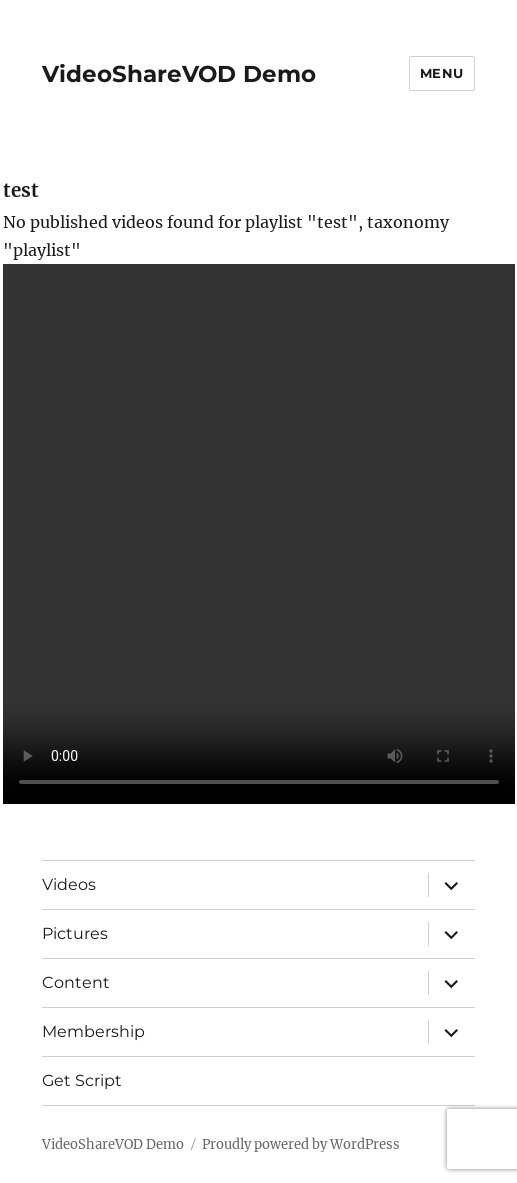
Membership (93, 1031)
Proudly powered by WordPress (301, 1144)
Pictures (75, 933)
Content (76, 982)
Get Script (82, 1080)
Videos (69, 884)
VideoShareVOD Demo (179, 74)
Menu (442, 73)
